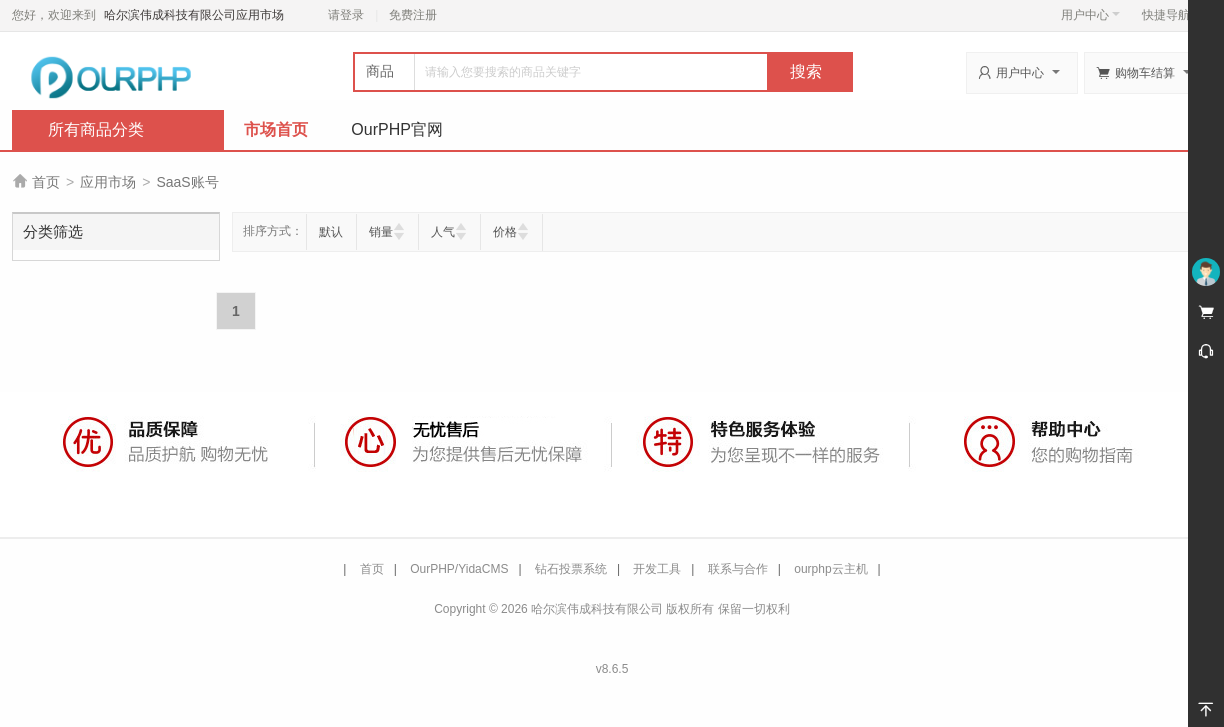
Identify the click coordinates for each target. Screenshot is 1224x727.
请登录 (346, 15)
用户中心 (1090, 15)
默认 (331, 232)
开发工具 (657, 569)
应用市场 (108, 182)
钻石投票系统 (571, 569)
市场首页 (276, 129)
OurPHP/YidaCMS (459, 569)
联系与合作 (738, 569)
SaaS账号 (187, 182)
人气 (443, 232)
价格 (505, 232)
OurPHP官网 (397, 129)
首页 (46, 182)
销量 (381, 232)
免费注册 (413, 15)
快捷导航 (1171, 15)
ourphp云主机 (830, 569)
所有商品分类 (96, 129)
